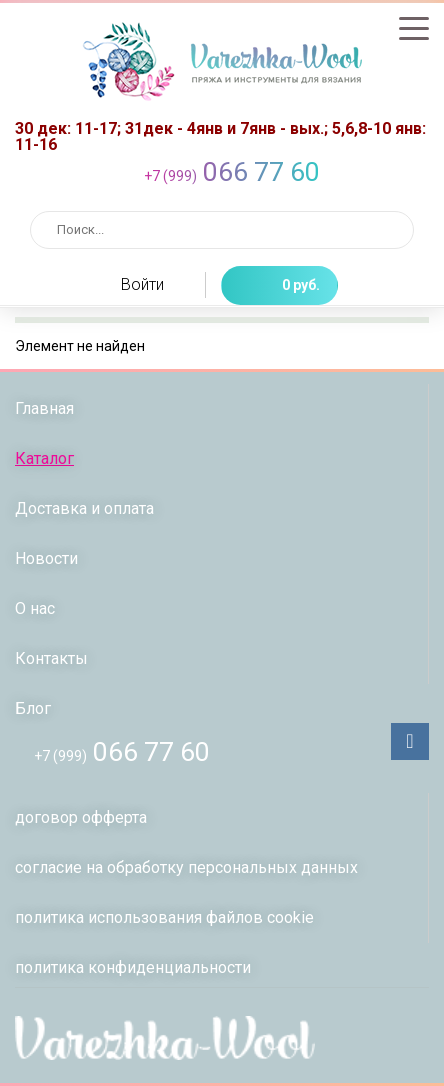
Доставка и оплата (84, 508)
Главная (44, 408)
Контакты (51, 658)
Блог (33, 708)
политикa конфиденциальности (133, 967)
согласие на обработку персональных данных (186, 867)
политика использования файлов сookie (164, 917)
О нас (35, 608)
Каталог (44, 458)
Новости (46, 558)
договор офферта (81, 817)
